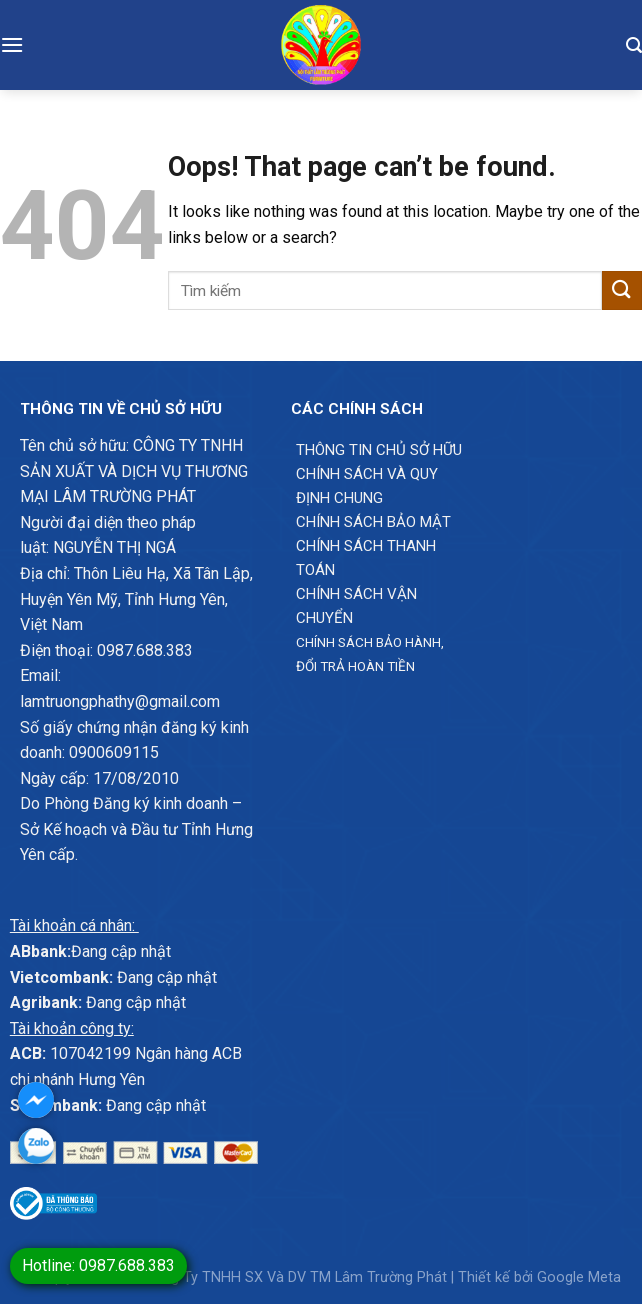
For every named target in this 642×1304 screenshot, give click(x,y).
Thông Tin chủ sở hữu (379, 450)
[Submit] (622, 290)
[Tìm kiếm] (634, 45)
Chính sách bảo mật (373, 522)
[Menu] (12, 44)
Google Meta (579, 1277)
